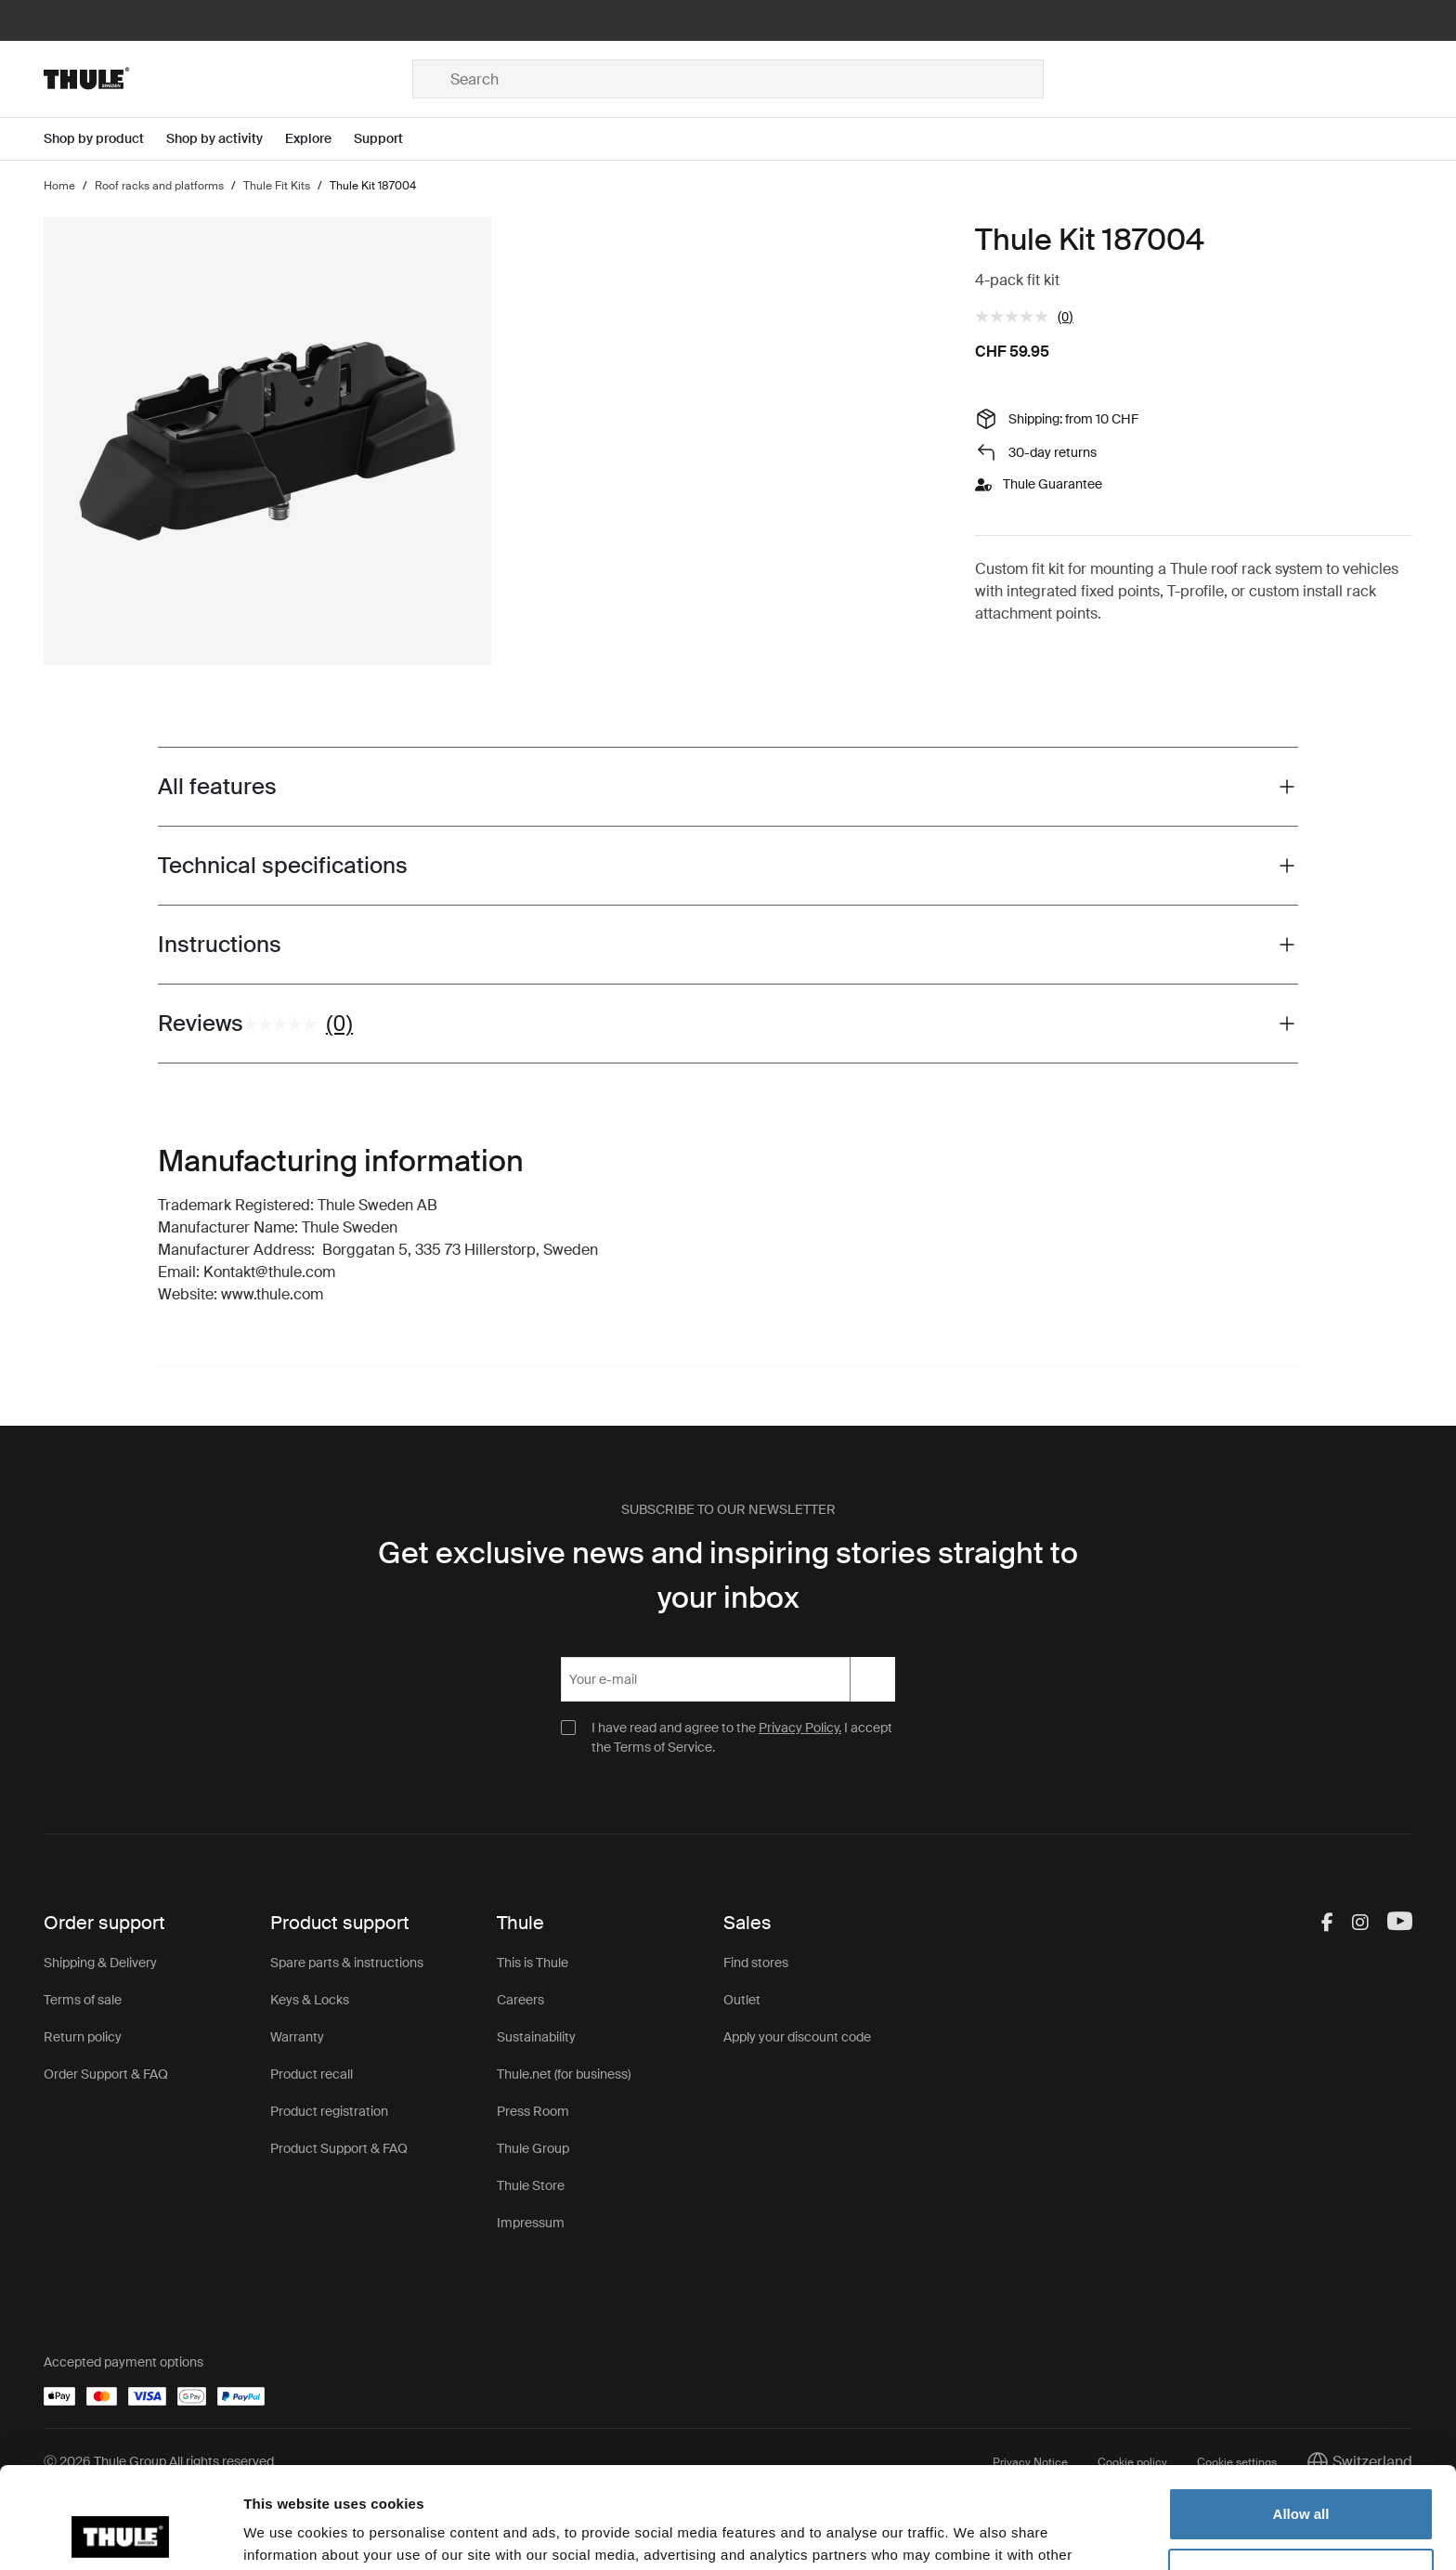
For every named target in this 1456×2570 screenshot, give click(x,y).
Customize (1301, 2479)
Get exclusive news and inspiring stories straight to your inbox (728, 1575)
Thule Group (533, 2148)
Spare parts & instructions (346, 1962)
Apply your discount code (797, 2037)
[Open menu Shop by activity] (225, 139)
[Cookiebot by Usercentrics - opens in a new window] (120, 2534)
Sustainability (536, 2037)
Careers (520, 1999)
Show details (286, 2533)
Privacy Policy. (800, 1727)
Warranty (297, 2037)
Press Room (533, 2111)
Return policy (83, 2037)
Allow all (1301, 2419)
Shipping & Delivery (100, 1962)
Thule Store (531, 2185)
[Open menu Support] (389, 139)
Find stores (755, 1962)
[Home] (228, 79)
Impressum (531, 2222)
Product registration (329, 2111)
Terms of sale (83, 1999)
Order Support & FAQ (106, 2074)
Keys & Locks (309, 1999)
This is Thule (532, 1962)
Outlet (741, 1999)
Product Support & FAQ (339, 2148)
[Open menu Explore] (319, 139)
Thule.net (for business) (563, 2074)
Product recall (311, 2074)
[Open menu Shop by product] (105, 139)
